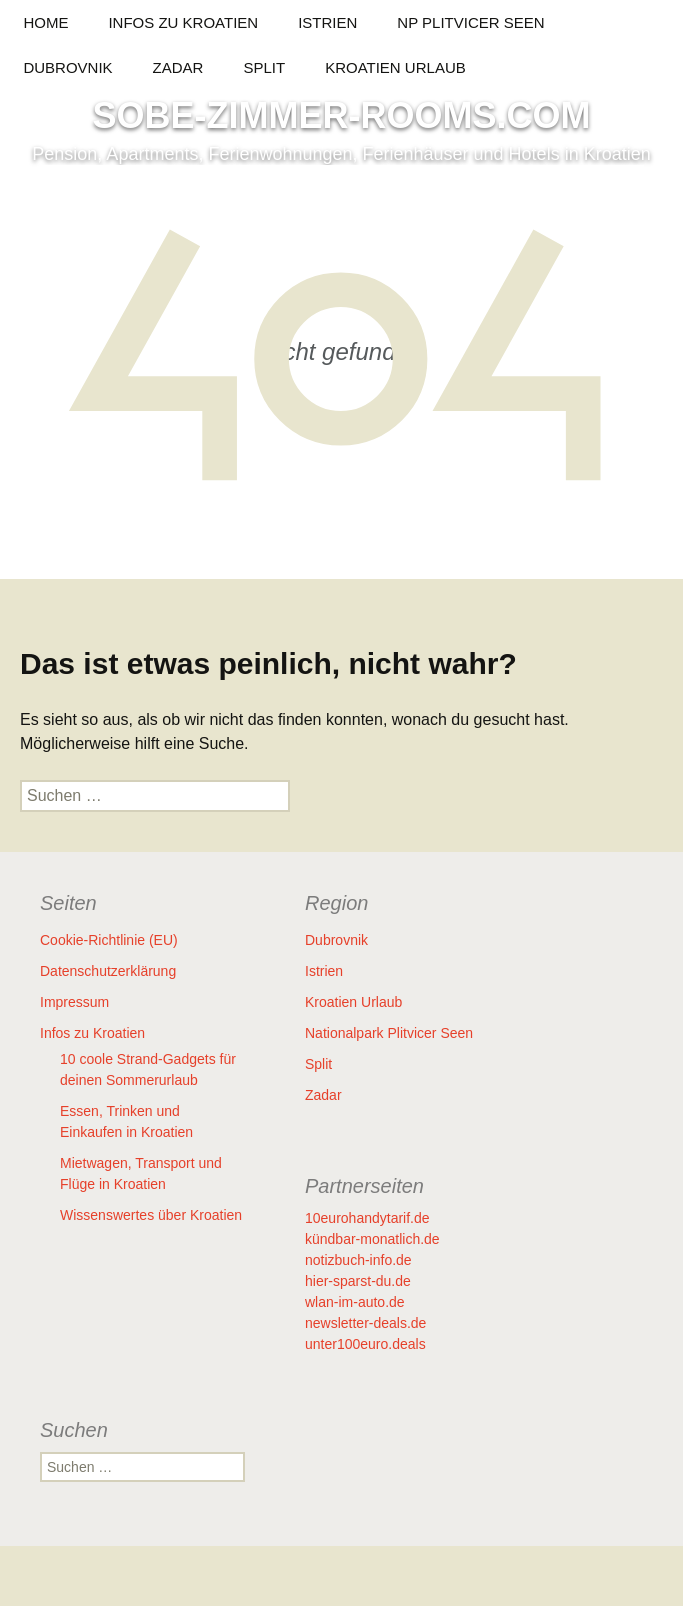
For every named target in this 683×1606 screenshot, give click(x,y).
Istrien (327, 22)
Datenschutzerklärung (108, 971)
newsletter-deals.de (365, 1323)
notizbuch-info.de (358, 1260)
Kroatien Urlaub (395, 67)
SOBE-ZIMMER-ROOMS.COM (342, 116)
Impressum (74, 1002)
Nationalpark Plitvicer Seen (389, 1033)
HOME (45, 22)
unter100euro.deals (365, 1344)
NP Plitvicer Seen (470, 22)
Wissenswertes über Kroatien (151, 1215)
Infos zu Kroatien (183, 22)
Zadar (178, 67)
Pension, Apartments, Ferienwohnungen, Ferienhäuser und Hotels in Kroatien (341, 154)
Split (264, 67)
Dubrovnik (67, 67)
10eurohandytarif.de (367, 1218)
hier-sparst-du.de (358, 1281)
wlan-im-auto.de (355, 1302)
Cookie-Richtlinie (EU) (109, 940)
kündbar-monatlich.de (372, 1239)
